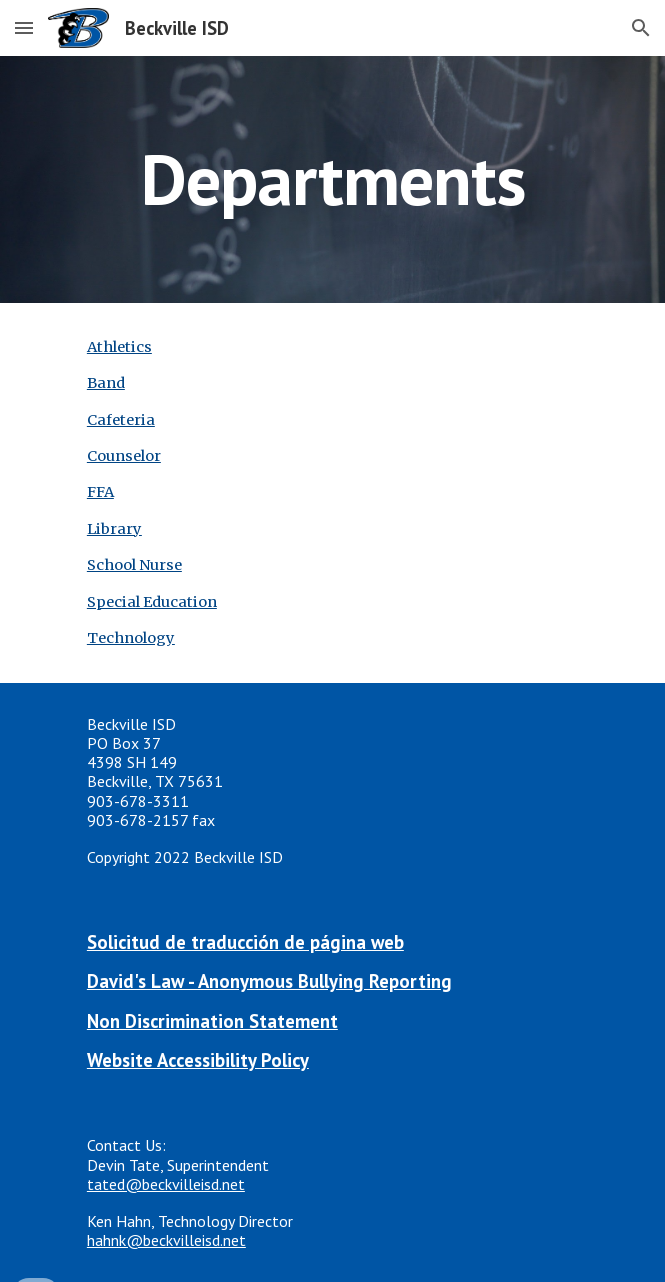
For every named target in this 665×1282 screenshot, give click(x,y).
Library (114, 529)
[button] (24, 27)
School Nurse (134, 565)
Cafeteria (121, 420)
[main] (332, 179)
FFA (100, 492)
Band (106, 383)
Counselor (124, 456)
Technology (131, 638)
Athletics (119, 347)
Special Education (152, 602)
